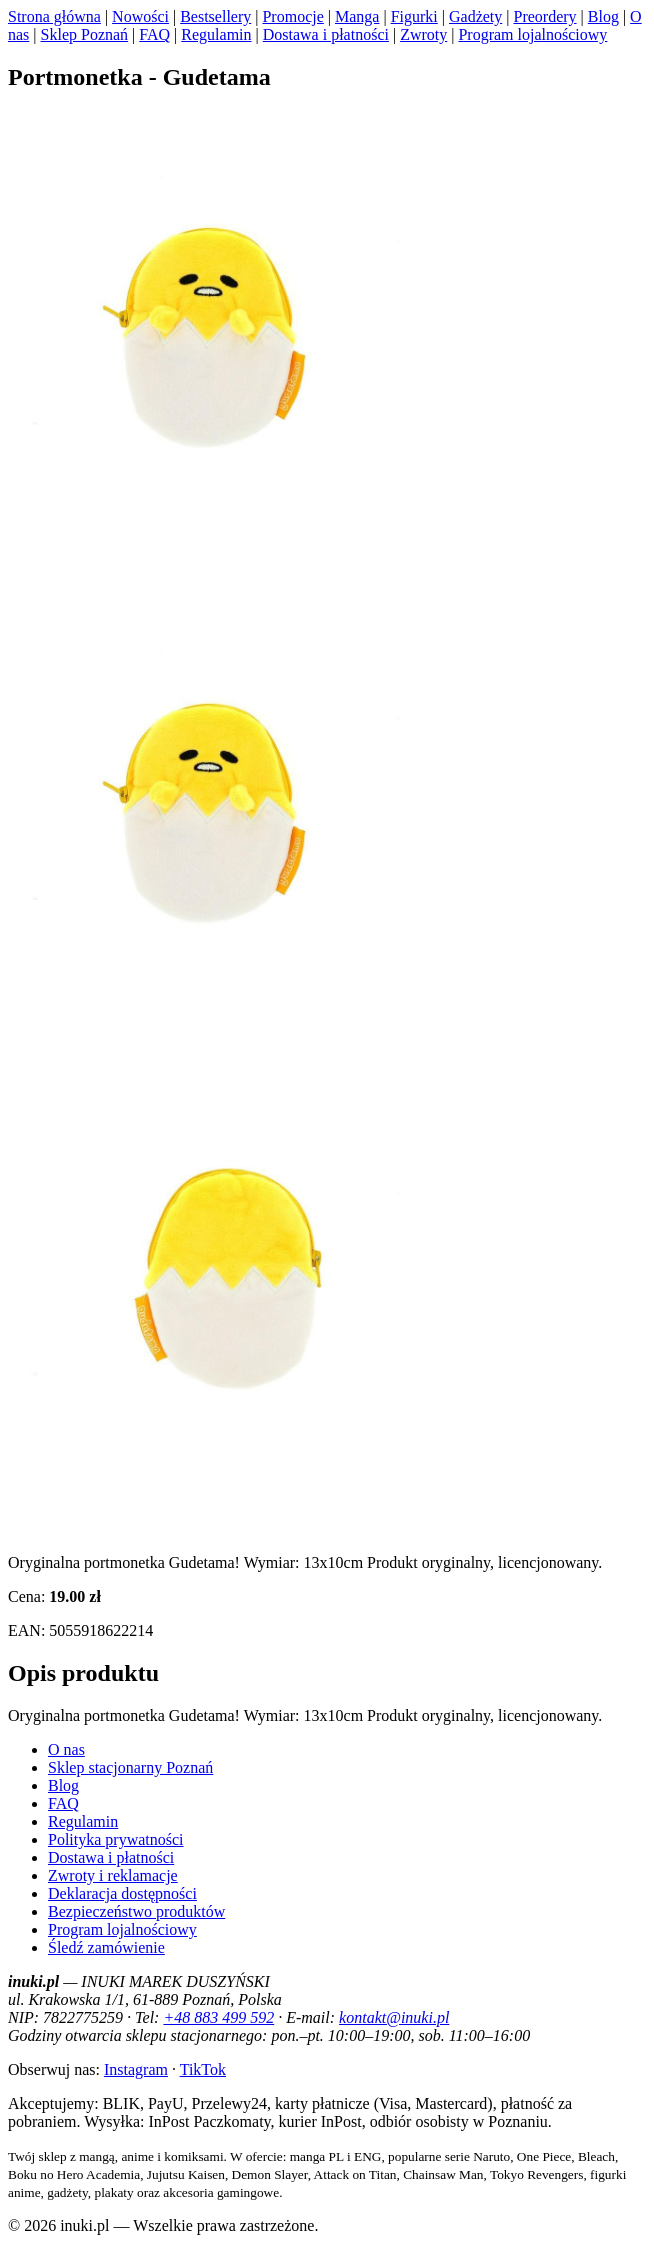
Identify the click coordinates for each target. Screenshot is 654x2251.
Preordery (544, 16)
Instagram (136, 2069)
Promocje (292, 16)
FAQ (154, 34)
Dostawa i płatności (326, 34)
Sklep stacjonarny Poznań (130, 1767)
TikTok (203, 2069)
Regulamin (216, 34)
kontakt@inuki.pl (394, 2017)
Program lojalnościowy (532, 34)
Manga (357, 16)
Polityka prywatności (116, 1839)
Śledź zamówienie (106, 1947)
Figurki (414, 16)
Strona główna (54, 16)
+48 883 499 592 (218, 2017)
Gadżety (475, 16)
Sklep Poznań (85, 34)
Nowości (140, 16)
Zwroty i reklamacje (113, 1875)
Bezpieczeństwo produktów (136, 1911)
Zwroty (423, 34)
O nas (66, 1749)
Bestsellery (215, 16)
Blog (603, 16)
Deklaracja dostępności (122, 1893)
